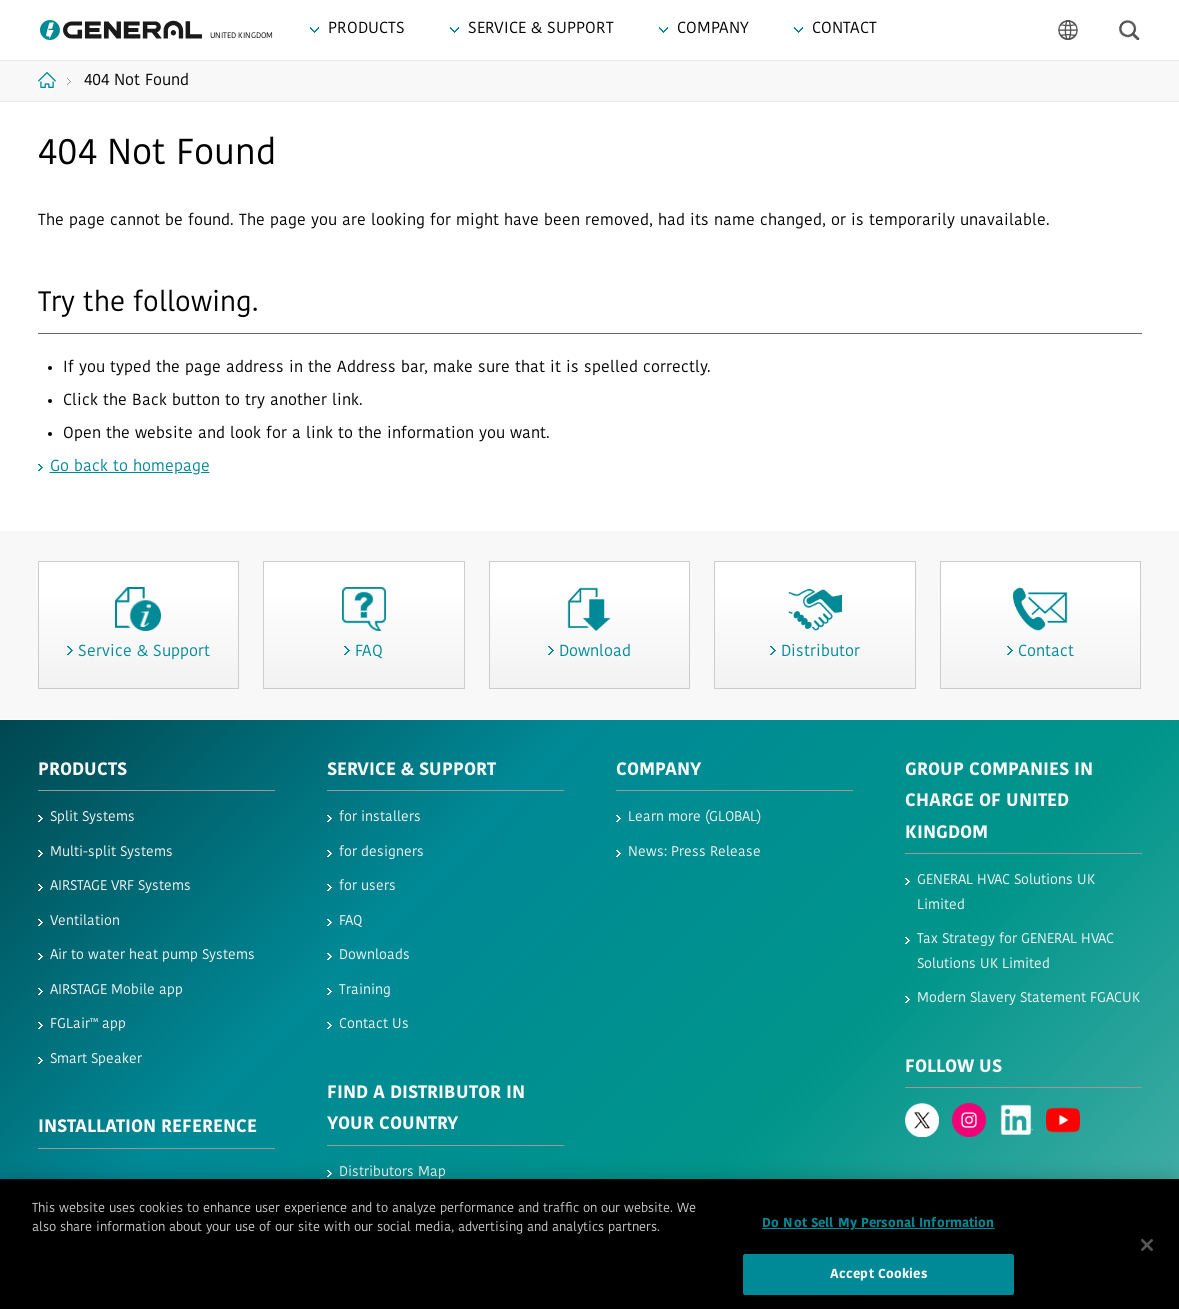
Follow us (953, 1067)
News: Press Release (694, 852)
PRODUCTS (82, 770)
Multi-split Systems (111, 852)
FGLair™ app (88, 1024)
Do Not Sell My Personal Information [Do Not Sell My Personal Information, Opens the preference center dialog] (878, 1231)
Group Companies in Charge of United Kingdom (999, 802)
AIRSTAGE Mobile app (116, 990)
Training (365, 990)
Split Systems (92, 817)
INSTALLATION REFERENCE (147, 1127)
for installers (380, 817)
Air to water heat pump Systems (152, 955)
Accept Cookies (878, 1282)
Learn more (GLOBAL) (694, 817)
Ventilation (85, 921)
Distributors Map (392, 1172)
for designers (381, 852)
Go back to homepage (130, 467)
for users (367, 886)
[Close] (1147, 1253)
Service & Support (411, 770)
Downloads (374, 955)
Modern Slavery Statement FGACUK (1028, 998)
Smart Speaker (96, 1059)
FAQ (350, 921)
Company (658, 770)
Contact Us (374, 1024)
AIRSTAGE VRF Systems (120, 886)
